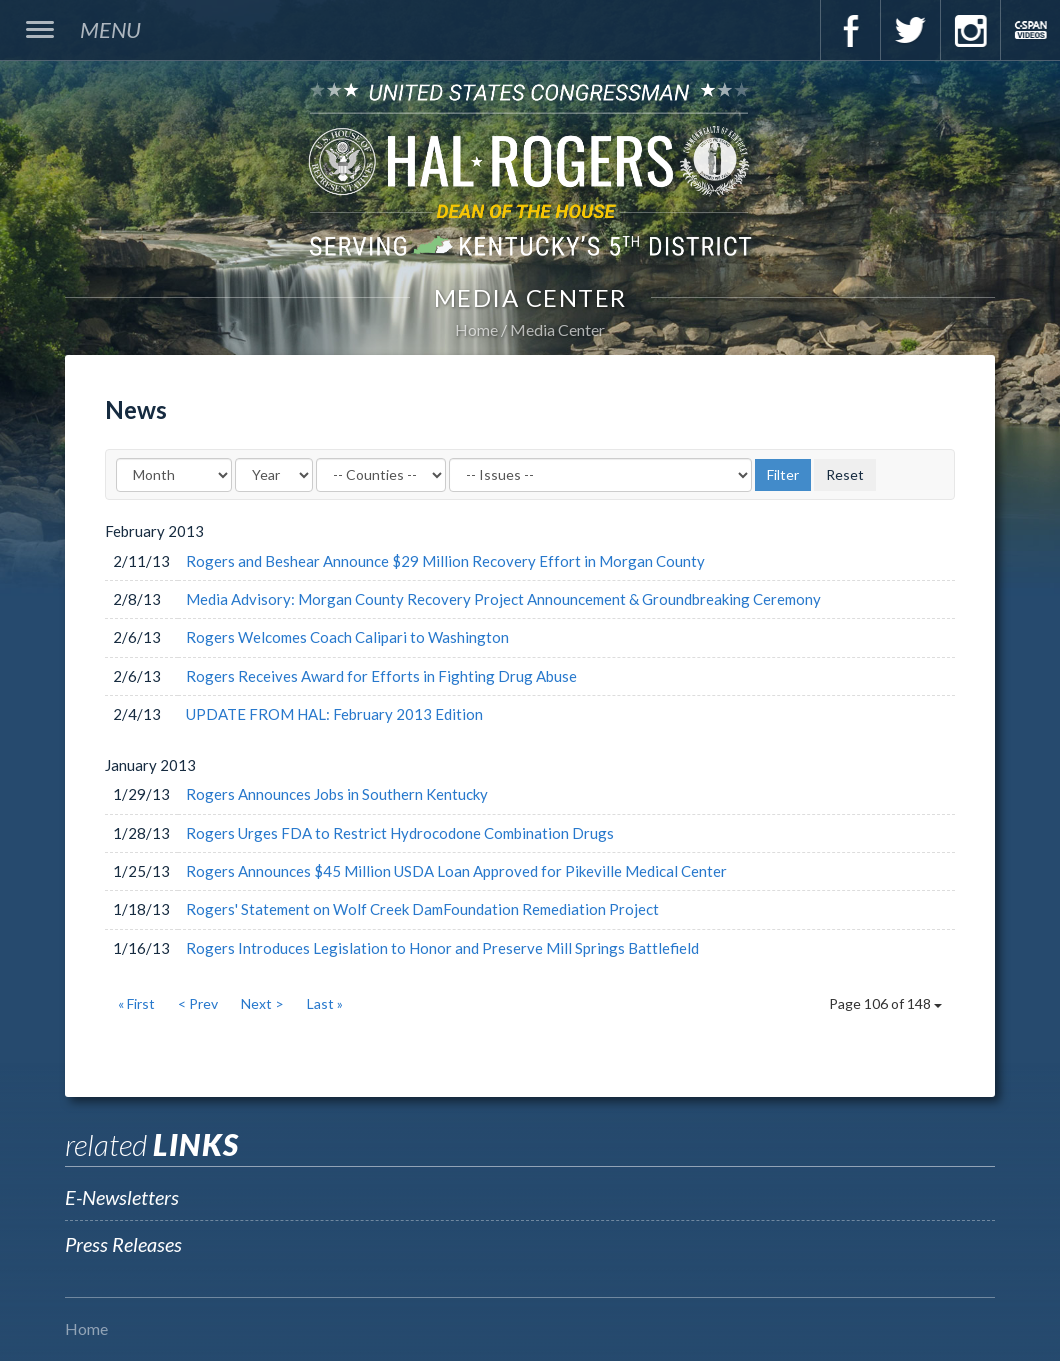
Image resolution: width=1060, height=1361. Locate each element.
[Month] (174, 475)
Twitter (910, 30)
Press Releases (123, 1244)
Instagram (970, 30)
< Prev (198, 1003)
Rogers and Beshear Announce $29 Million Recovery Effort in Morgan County (445, 561)
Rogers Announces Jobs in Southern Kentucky (337, 794)
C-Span (1030, 30)
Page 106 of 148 (885, 1003)
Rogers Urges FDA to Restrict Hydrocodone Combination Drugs (400, 833)
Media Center (557, 329)
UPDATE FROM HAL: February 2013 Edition (334, 714)
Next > (262, 1003)
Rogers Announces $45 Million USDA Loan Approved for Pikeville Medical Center (456, 871)
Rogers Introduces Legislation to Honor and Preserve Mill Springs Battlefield (442, 948)
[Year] (274, 475)
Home (476, 329)
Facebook (850, 30)
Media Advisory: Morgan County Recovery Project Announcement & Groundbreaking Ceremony (503, 599)
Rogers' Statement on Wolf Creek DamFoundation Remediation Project (422, 909)
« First (136, 1003)
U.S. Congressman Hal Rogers (530, 168)
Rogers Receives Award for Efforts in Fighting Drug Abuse (381, 676)
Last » (325, 1003)
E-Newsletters (122, 1197)
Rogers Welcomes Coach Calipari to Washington (347, 637)
